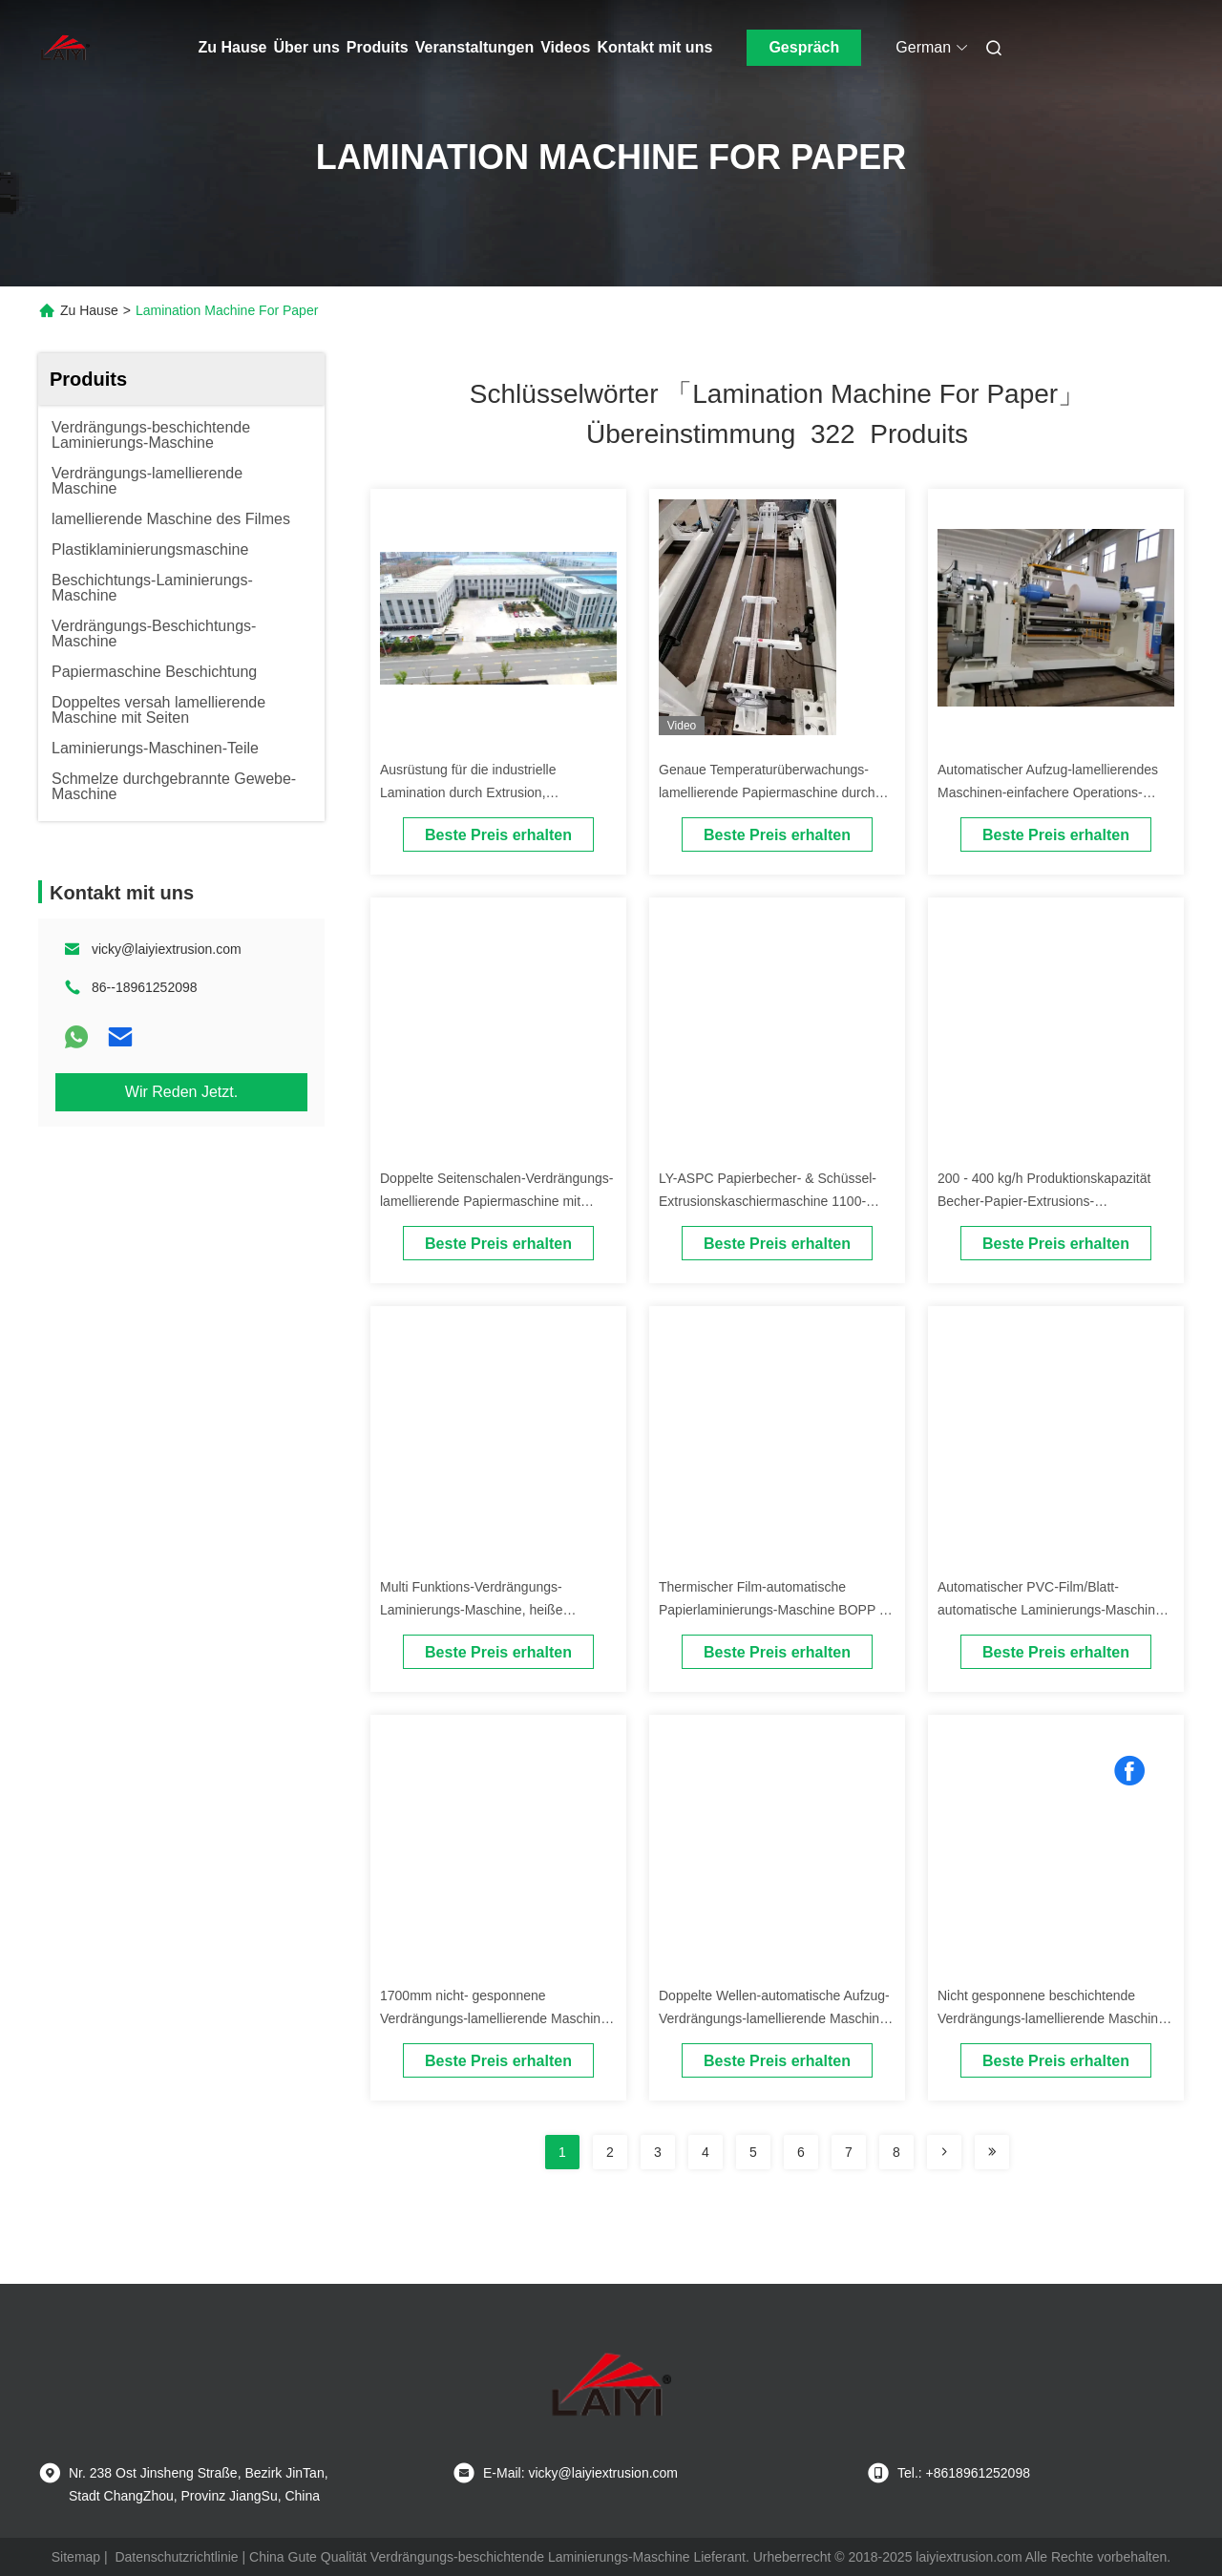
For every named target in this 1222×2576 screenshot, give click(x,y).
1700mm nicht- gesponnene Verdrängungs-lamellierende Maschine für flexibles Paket (494, 2018)
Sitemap (76, 2557)
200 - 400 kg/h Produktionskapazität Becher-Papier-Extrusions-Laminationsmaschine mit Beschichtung (1055, 1201)
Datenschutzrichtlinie (176, 2557)
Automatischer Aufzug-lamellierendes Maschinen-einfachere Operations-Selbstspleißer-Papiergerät (1048, 792)
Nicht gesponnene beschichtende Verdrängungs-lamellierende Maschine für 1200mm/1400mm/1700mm (1052, 2018)
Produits (378, 47)
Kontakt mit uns (654, 47)
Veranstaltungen (474, 47)
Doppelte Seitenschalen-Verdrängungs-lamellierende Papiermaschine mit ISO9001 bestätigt (496, 1201)
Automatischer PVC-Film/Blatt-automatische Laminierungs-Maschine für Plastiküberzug (1050, 1609)
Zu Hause (233, 47)
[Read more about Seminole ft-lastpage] (992, 2152)
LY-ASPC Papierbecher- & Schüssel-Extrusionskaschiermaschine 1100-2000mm (767, 1201)
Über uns (307, 47)
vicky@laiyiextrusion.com (167, 949)
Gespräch (804, 47)
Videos (565, 47)
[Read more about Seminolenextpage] (944, 2152)
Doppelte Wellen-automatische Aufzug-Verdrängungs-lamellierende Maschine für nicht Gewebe (774, 2018)
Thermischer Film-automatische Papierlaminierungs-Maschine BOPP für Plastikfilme (777, 1609)
